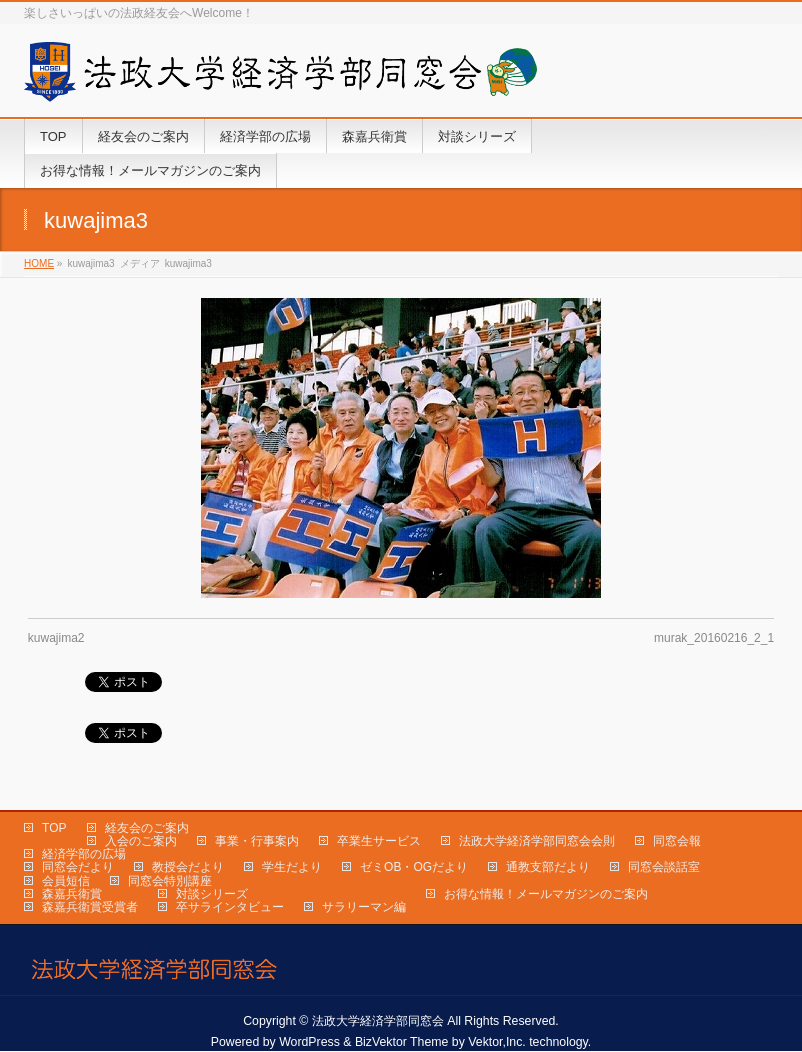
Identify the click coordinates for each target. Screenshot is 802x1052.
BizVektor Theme (402, 1042)
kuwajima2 (56, 638)
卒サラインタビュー (230, 907)
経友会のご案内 (147, 828)
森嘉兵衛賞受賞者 (90, 907)
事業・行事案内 (257, 841)
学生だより (292, 867)
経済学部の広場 (84, 854)
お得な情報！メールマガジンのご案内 (546, 894)
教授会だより (188, 867)
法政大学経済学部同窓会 (378, 1021)
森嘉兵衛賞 (72, 894)
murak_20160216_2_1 (714, 638)
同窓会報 (677, 841)
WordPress (309, 1042)
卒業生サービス (379, 841)
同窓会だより (78, 867)
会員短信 (66, 881)
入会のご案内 (141, 841)
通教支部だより (548, 867)
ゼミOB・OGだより (414, 867)
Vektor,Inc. (497, 1042)
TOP (54, 828)
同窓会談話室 (664, 867)
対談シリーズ (212, 894)
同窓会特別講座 (170, 881)
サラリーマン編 (364, 907)
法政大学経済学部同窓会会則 (537, 841)
